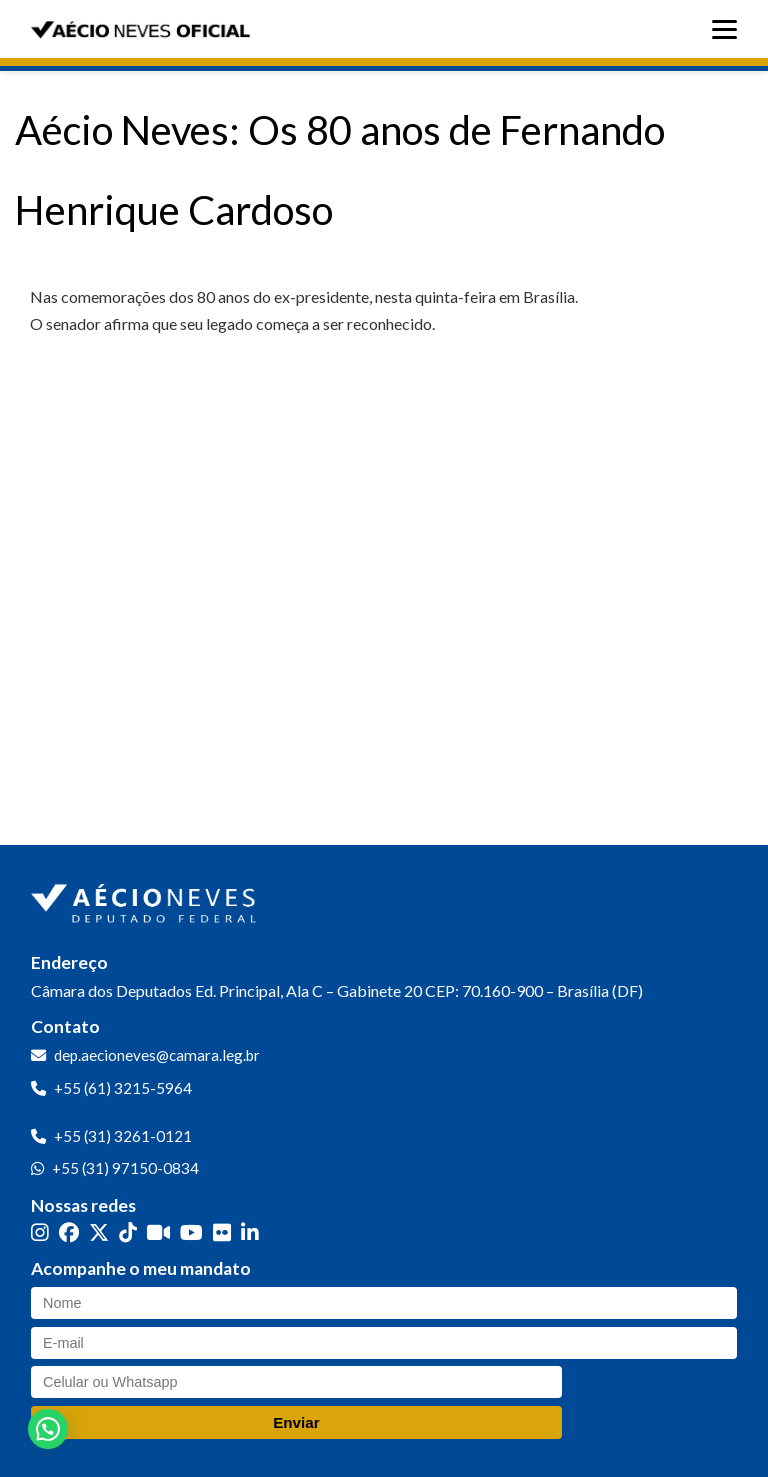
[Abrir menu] (729, 29)
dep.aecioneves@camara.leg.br (157, 1055)
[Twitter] (99, 1232)
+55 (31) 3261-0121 (123, 1136)
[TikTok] (128, 1232)
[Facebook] (69, 1232)
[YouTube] (191, 1232)
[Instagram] (40, 1232)
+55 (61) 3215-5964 (123, 1088)
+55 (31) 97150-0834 (125, 1168)
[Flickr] (222, 1232)
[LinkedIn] (250, 1232)
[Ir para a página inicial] (146, 899)
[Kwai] (158, 1232)
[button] (48, 1429)
